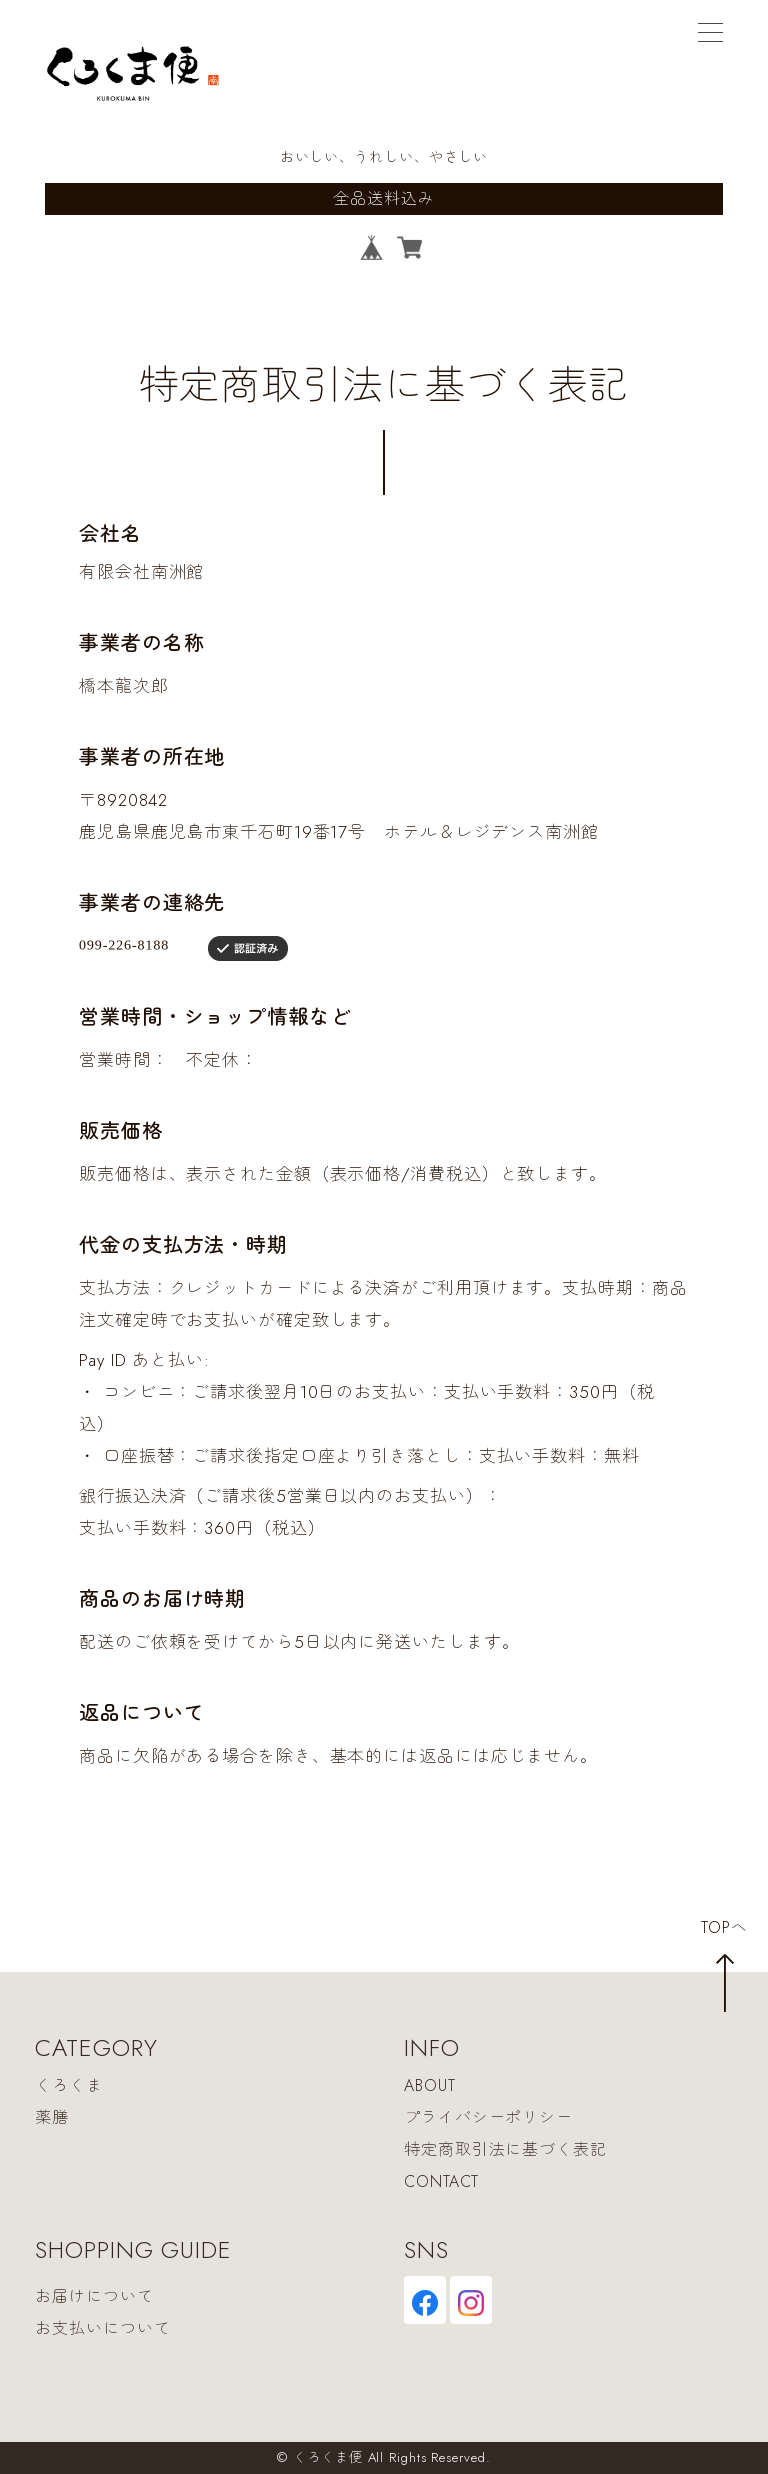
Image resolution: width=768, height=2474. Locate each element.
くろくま (69, 2085)
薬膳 (52, 2117)
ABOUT (430, 2085)
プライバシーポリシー (488, 2117)
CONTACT (441, 2181)
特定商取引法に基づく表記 (505, 2149)
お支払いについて (102, 2329)
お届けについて (94, 2297)
